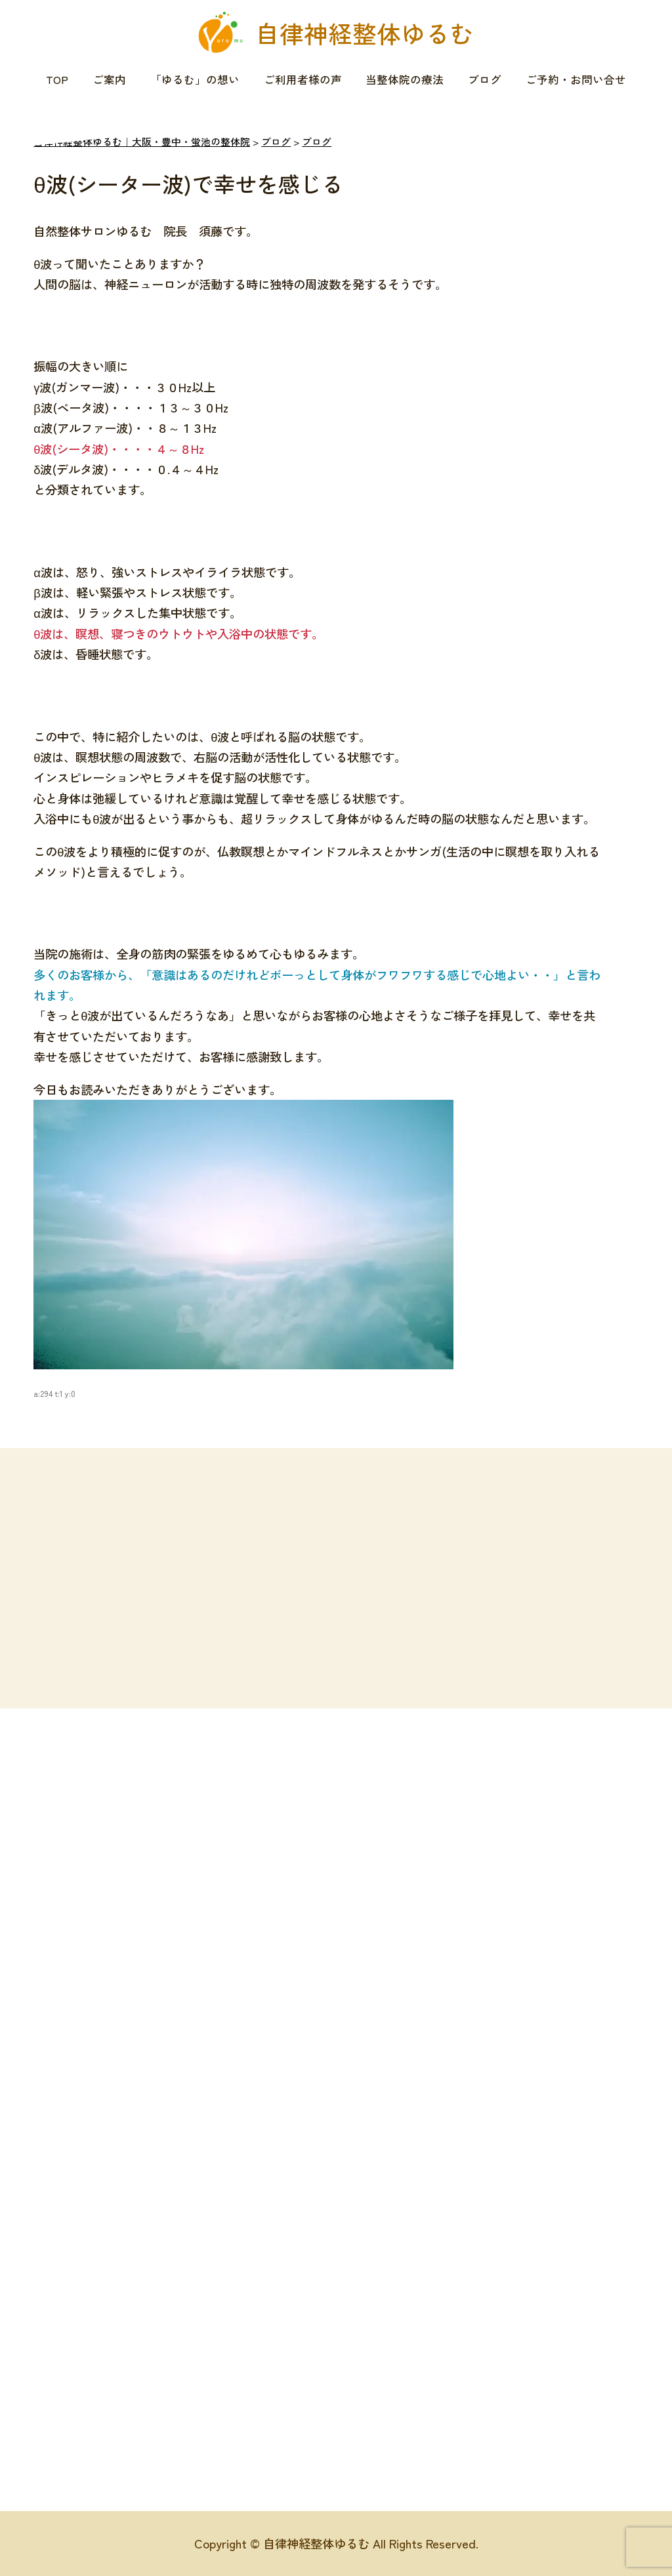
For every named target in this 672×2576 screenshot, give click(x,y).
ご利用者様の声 (303, 79)
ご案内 (109, 79)
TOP (57, 79)
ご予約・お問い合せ (576, 79)
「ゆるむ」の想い (195, 79)
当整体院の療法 (405, 79)
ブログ (484, 79)
